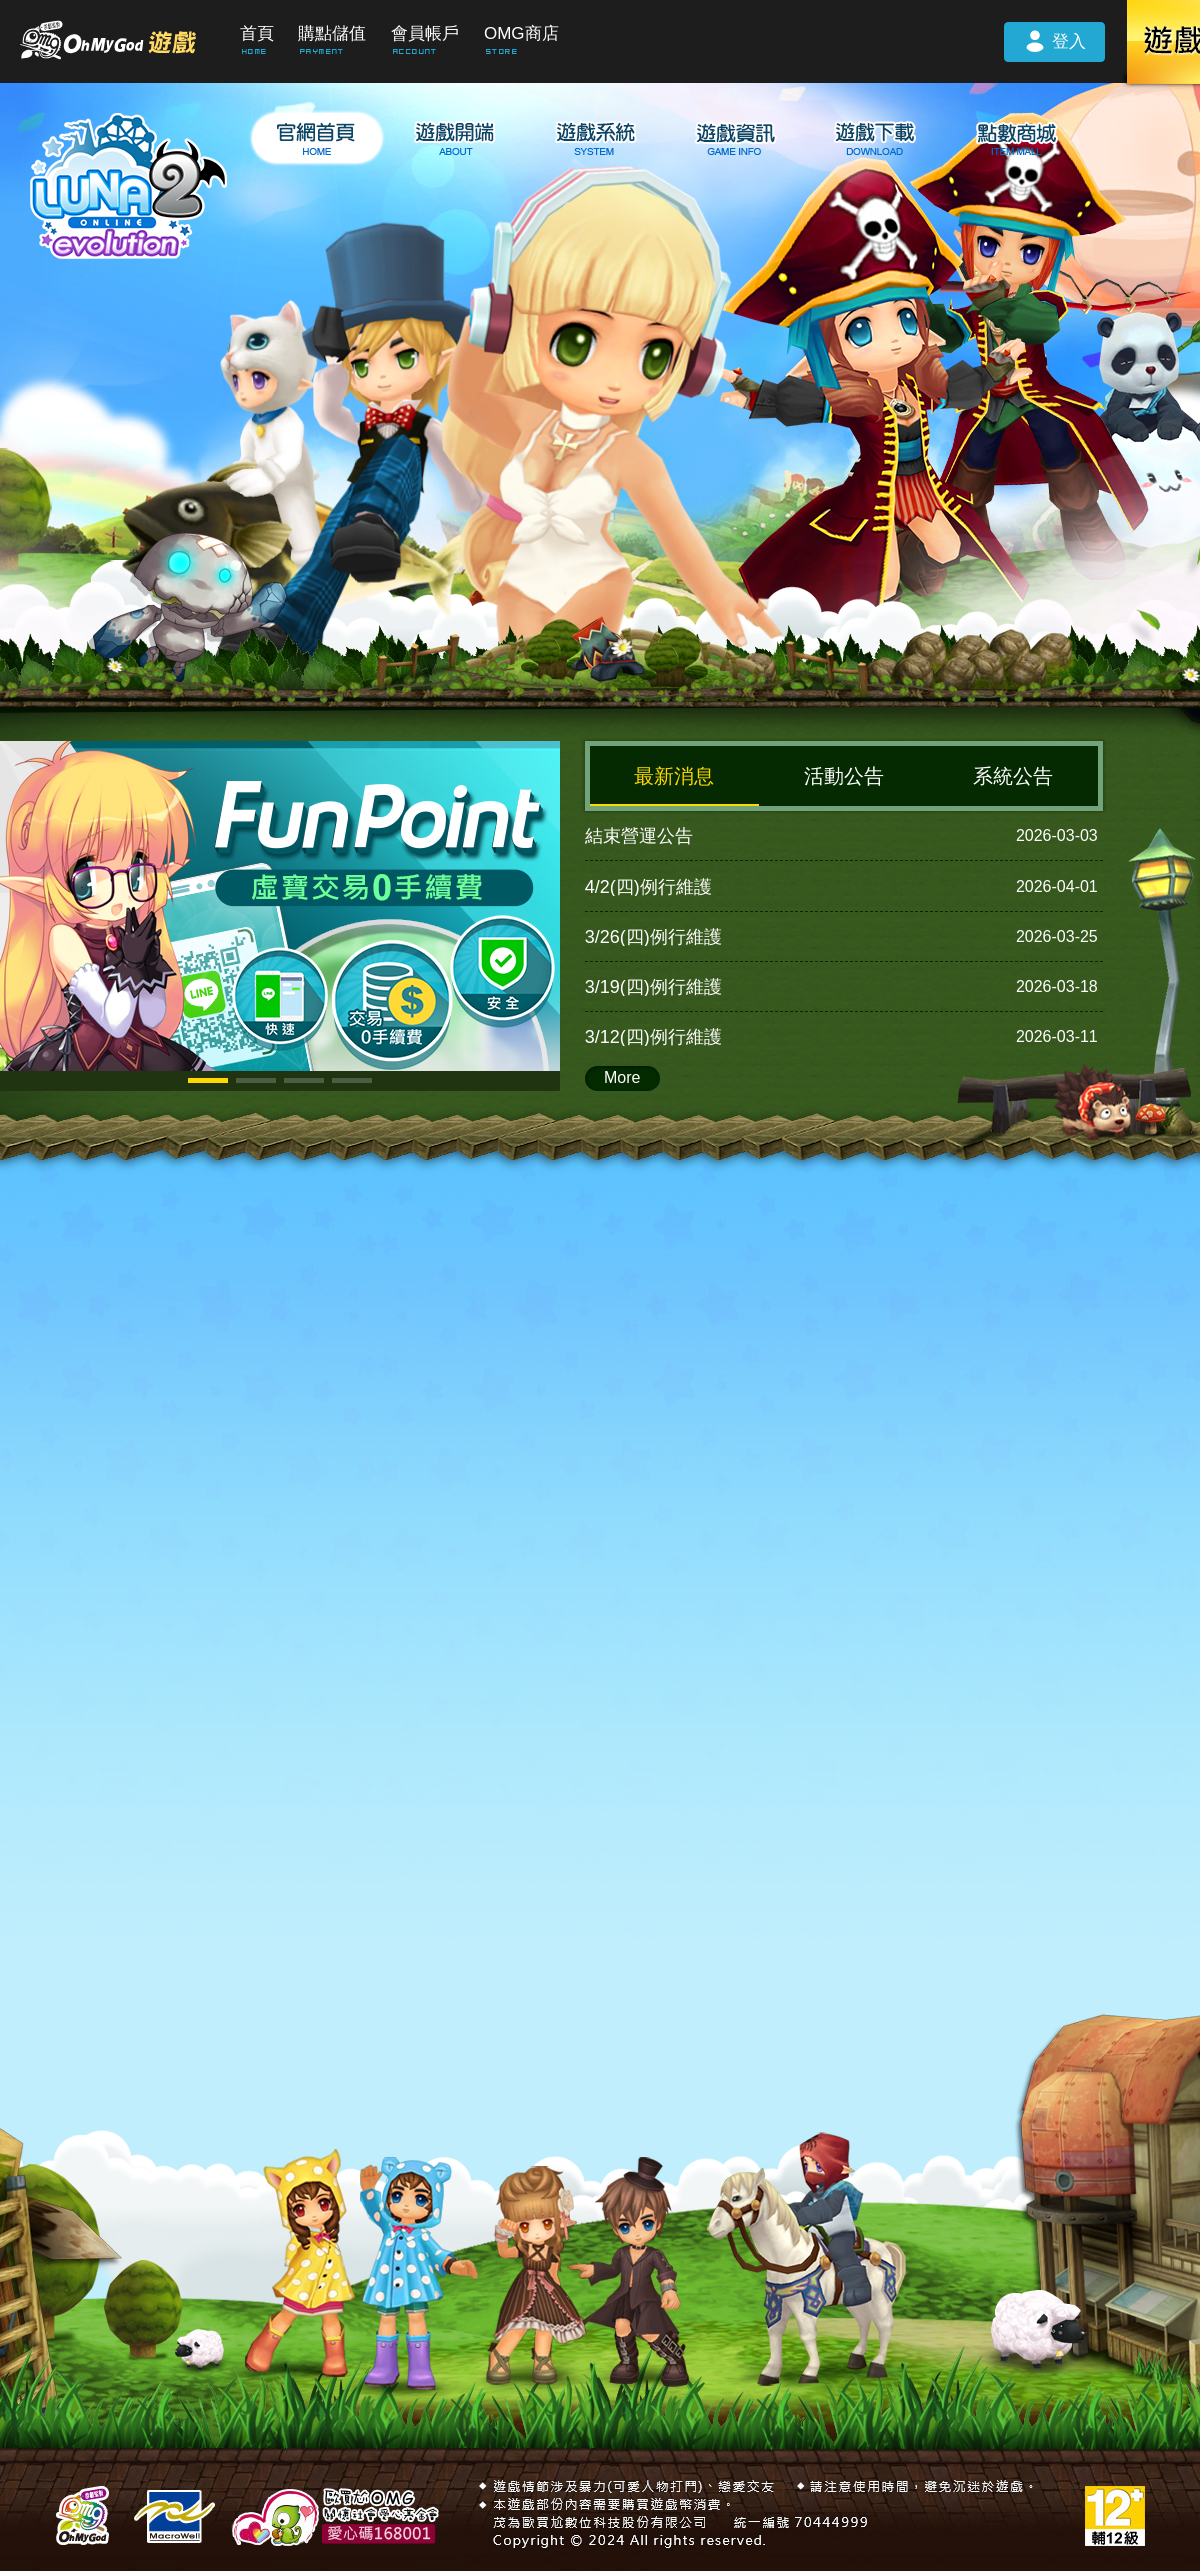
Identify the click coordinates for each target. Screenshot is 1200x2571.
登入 (1054, 40)
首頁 (257, 33)
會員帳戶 (425, 33)
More (622, 1077)
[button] (208, 1080)
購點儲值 (332, 33)
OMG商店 (521, 33)
